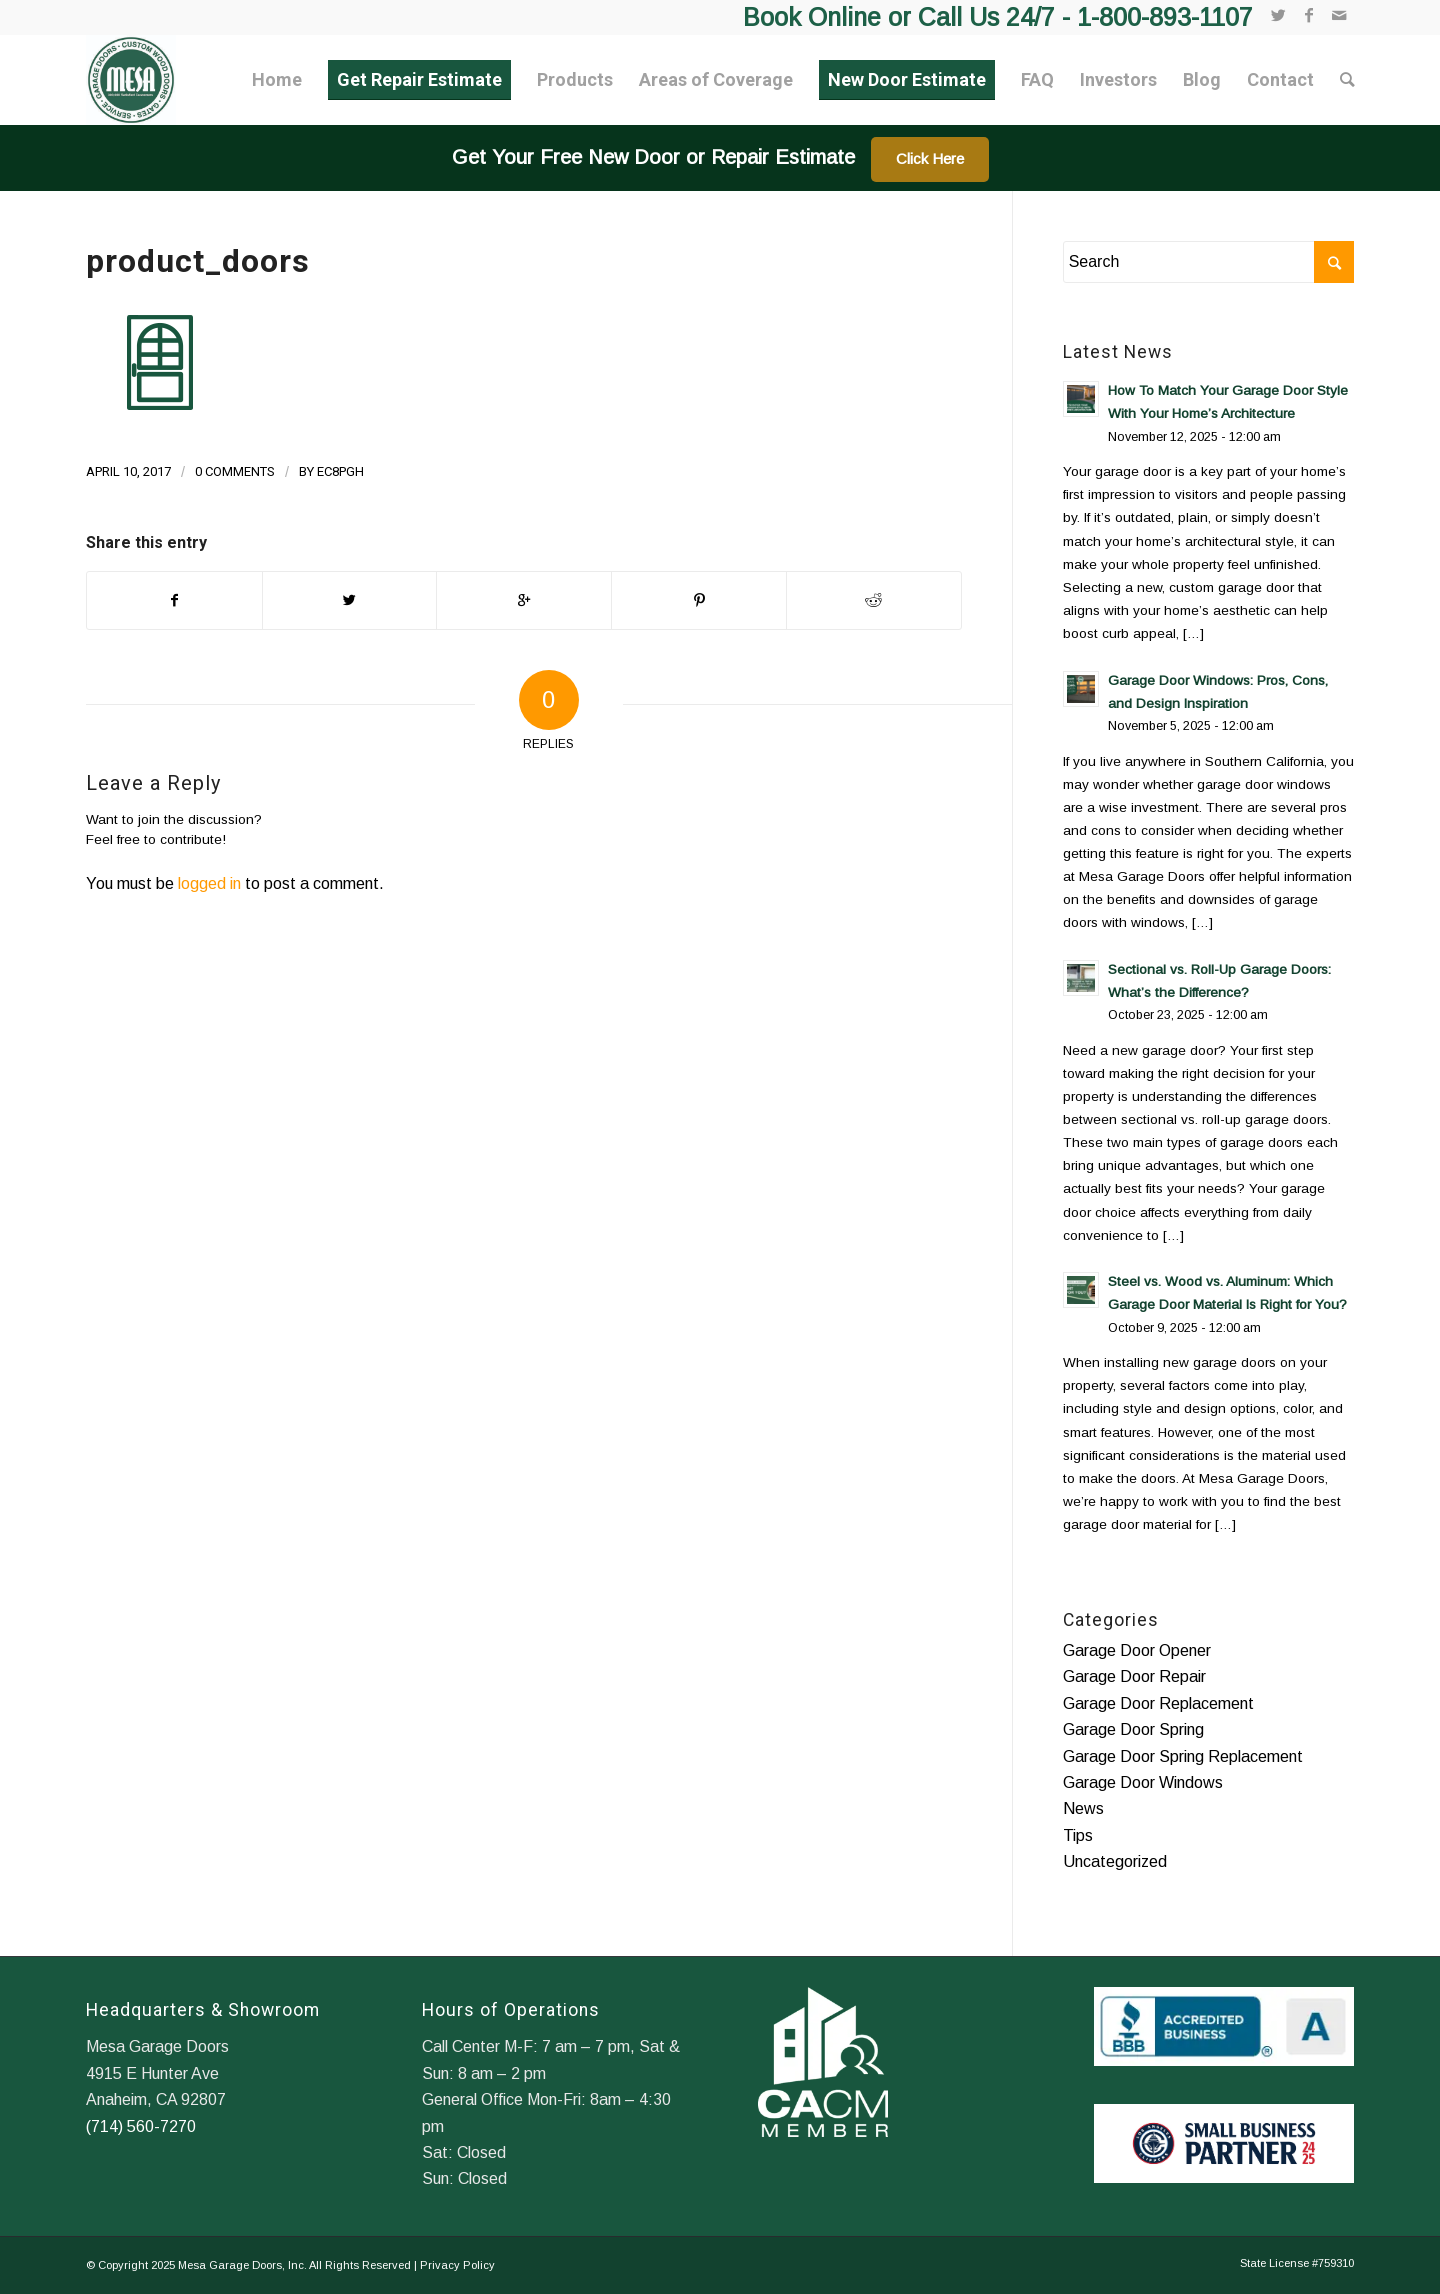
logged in (209, 883)
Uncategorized (1115, 1861)
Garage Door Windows (1143, 1782)
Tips (1078, 1835)
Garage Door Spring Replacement (1183, 1756)
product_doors (198, 261)
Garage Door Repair (1134, 1676)
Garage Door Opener (1137, 1650)
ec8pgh (340, 471)
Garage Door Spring (1133, 1729)
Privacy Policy (457, 2265)
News (1083, 1808)
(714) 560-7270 (141, 2126)
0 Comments (235, 471)
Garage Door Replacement (1158, 1703)
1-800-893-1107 (1165, 17)
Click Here (930, 158)
